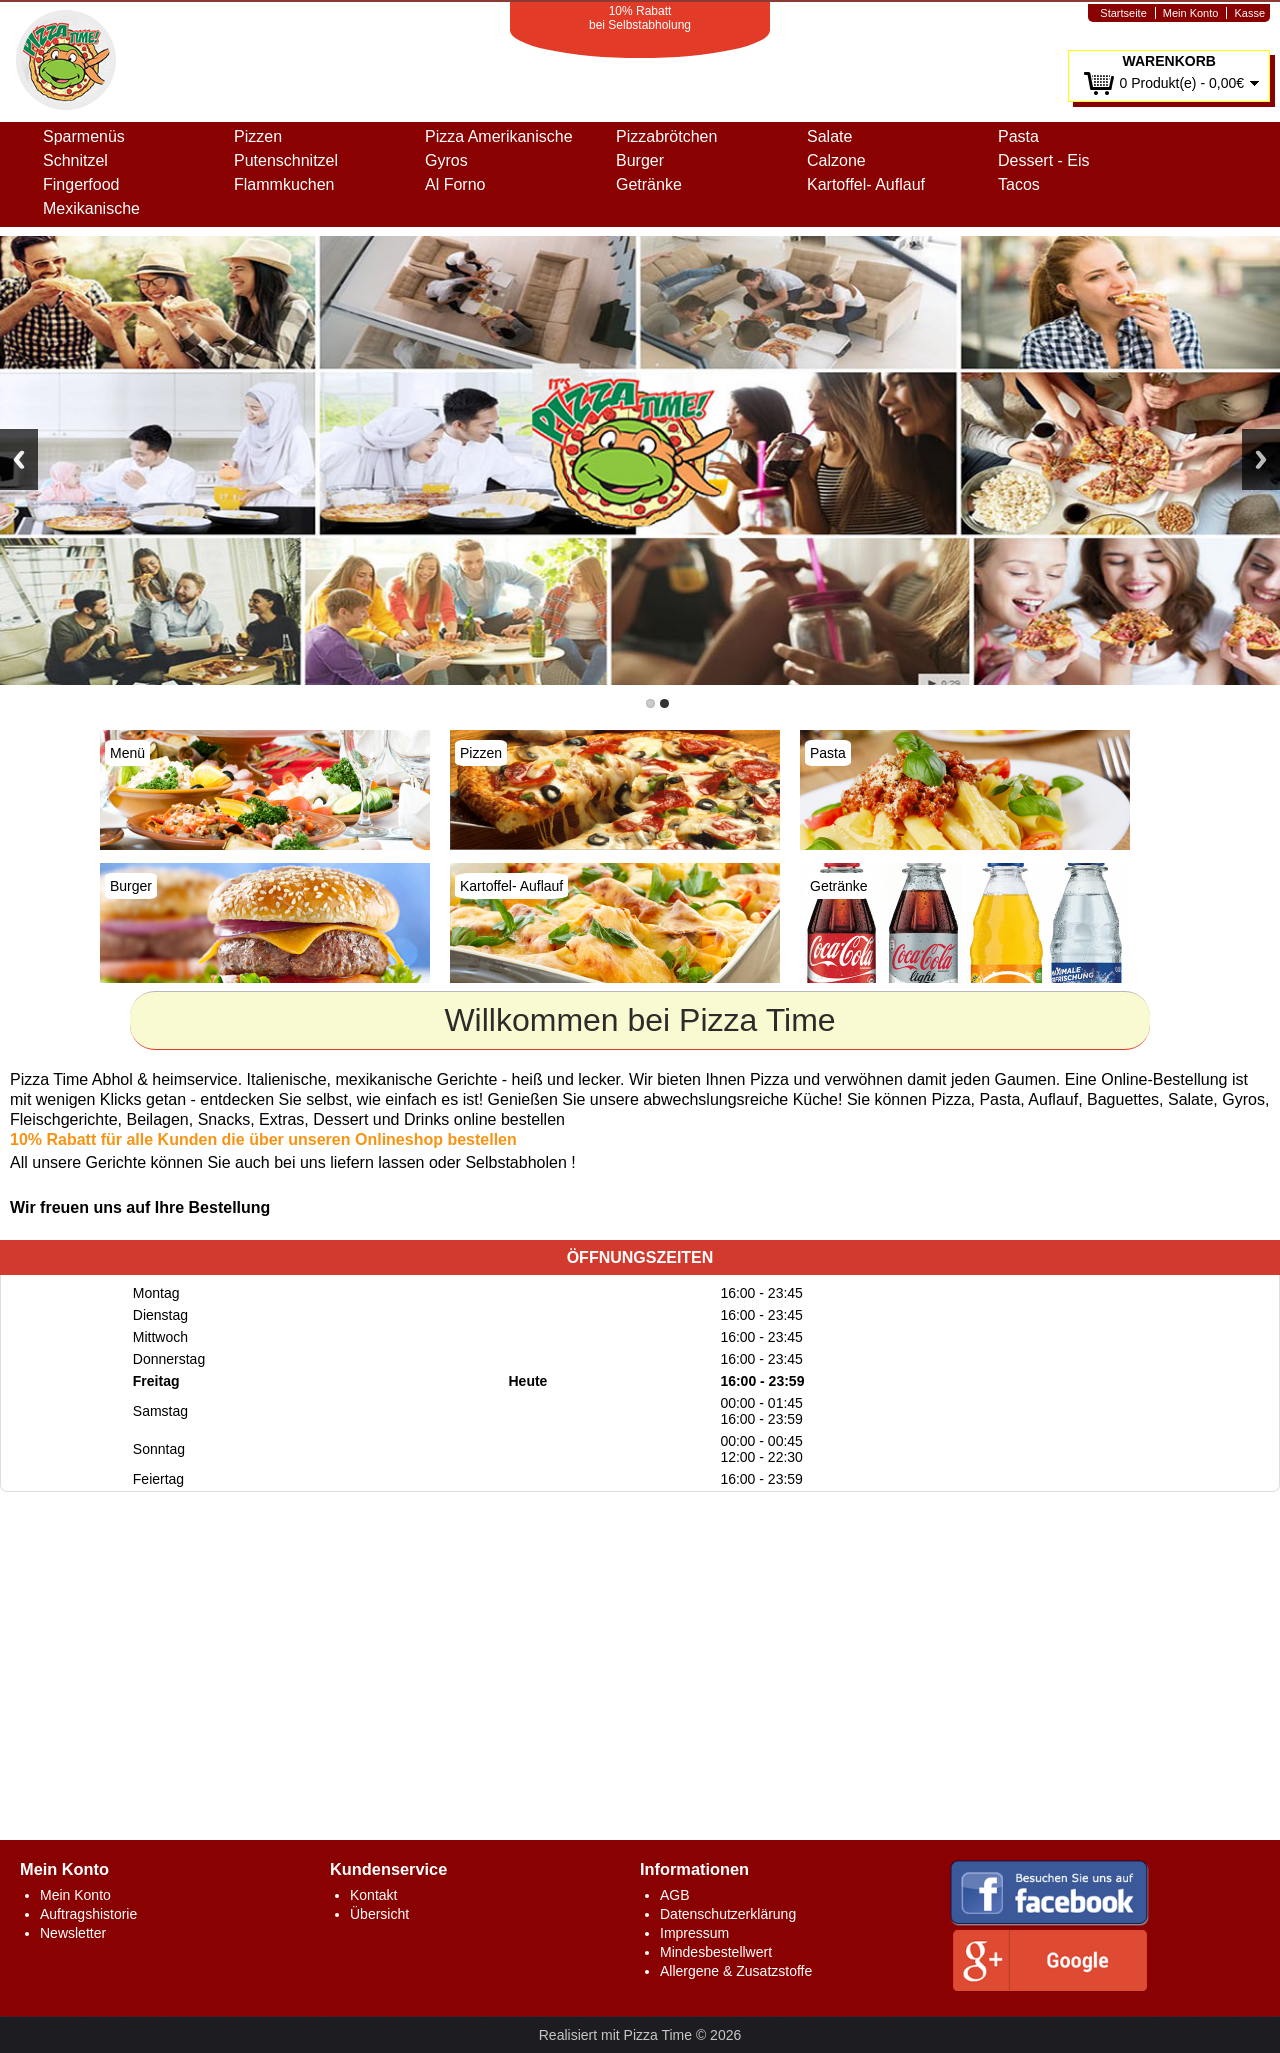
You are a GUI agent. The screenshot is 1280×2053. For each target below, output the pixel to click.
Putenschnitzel (286, 160)
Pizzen (258, 136)
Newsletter (73, 1933)
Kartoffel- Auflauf (866, 184)
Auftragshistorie (88, 1914)
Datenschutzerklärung (728, 1914)
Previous (19, 459)
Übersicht (379, 1914)
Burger (640, 160)
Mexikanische (91, 208)
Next (1261, 459)
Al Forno (455, 184)
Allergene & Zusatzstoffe (736, 1971)
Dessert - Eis (1044, 160)
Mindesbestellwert (716, 1952)
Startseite (1123, 13)
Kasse (1249, 13)
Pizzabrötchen (666, 136)
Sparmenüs (84, 136)
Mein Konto (1191, 13)
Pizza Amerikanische (499, 136)
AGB (675, 1895)
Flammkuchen (284, 184)
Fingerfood (81, 184)
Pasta (1018, 136)
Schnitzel (75, 160)
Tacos (1019, 184)
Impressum (694, 1933)
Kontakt (373, 1895)
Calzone (836, 160)
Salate (829, 136)
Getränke (649, 184)
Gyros (446, 160)
